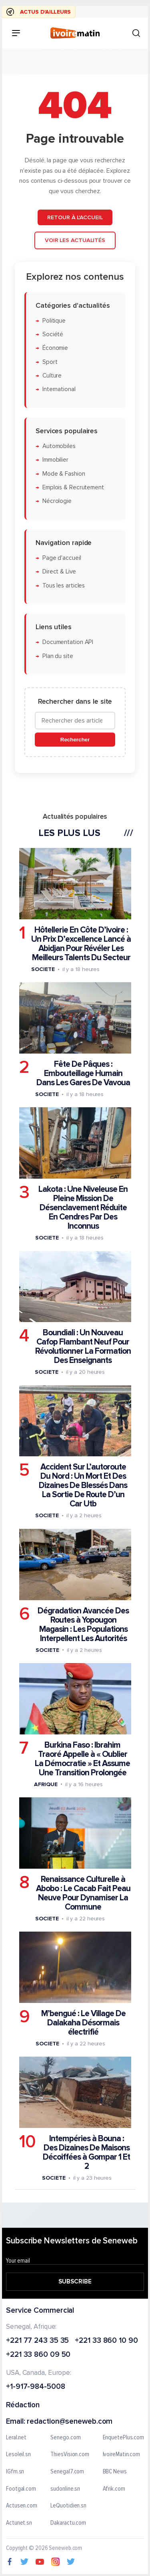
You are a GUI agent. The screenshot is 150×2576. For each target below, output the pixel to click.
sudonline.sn (65, 2489)
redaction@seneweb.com (69, 2422)
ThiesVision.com (69, 2454)
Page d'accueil (61, 557)
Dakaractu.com (68, 2523)
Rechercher (75, 740)
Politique (54, 320)
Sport (50, 361)
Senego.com (65, 2437)
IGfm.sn (15, 2471)
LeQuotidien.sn (68, 2505)
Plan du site (57, 656)
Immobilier (55, 460)
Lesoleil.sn (18, 2454)
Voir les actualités (75, 240)
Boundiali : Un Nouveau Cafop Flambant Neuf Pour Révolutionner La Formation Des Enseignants (83, 1346)
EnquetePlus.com (123, 2437)
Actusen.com (21, 2505)
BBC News (115, 2471)
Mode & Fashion (63, 473)
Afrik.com (114, 2489)
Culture (52, 376)
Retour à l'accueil (74, 217)
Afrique (45, 1784)
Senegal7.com (67, 2471)
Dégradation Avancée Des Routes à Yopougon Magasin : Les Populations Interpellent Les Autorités (83, 1624)
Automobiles (59, 446)
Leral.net (16, 2437)
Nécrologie (57, 501)
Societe (42, 969)
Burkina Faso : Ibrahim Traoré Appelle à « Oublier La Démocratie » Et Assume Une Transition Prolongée (82, 1758)
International (59, 389)
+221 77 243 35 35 (37, 2341)
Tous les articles (63, 585)
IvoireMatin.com (121, 2454)
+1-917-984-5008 (35, 2387)
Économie (55, 348)
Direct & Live (59, 571)
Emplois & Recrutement (73, 487)
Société (52, 334)
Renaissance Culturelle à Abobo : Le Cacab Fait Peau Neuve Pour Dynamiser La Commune (83, 1892)
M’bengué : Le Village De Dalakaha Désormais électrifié (83, 2023)
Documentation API (67, 642)
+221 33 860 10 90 (106, 2341)
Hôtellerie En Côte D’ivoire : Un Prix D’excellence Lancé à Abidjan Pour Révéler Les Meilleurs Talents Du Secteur (81, 943)
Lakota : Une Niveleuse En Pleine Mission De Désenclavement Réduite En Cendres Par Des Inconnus (83, 1208)
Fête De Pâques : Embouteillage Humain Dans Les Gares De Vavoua (83, 1073)
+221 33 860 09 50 (38, 2355)
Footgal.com (21, 2489)
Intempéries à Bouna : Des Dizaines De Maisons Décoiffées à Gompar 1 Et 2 (86, 2152)
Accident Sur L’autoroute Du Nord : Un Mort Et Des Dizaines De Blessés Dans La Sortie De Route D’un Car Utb (83, 1485)
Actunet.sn (19, 2523)
